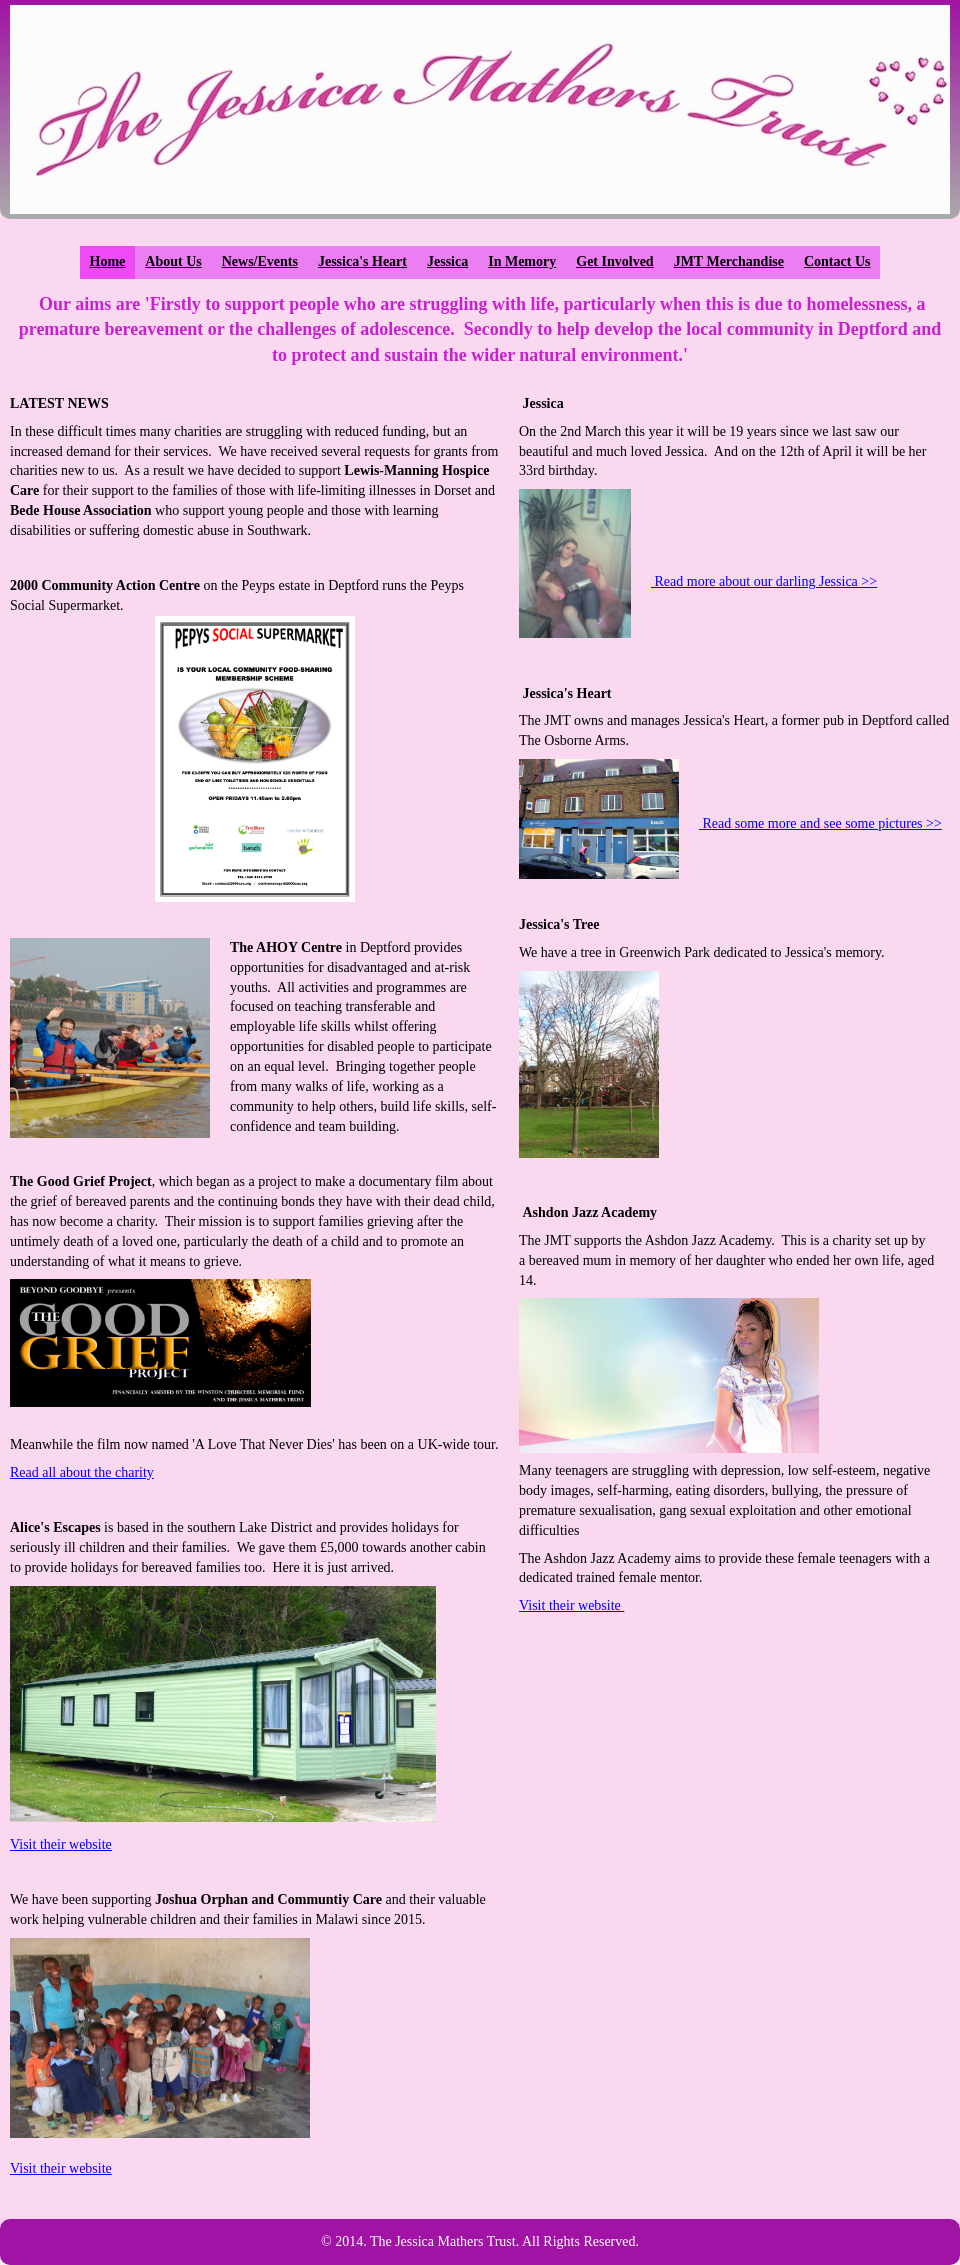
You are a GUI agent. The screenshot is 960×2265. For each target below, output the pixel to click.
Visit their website (61, 1844)
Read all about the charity (82, 1472)
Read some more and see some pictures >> (820, 823)
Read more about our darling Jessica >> (764, 581)
